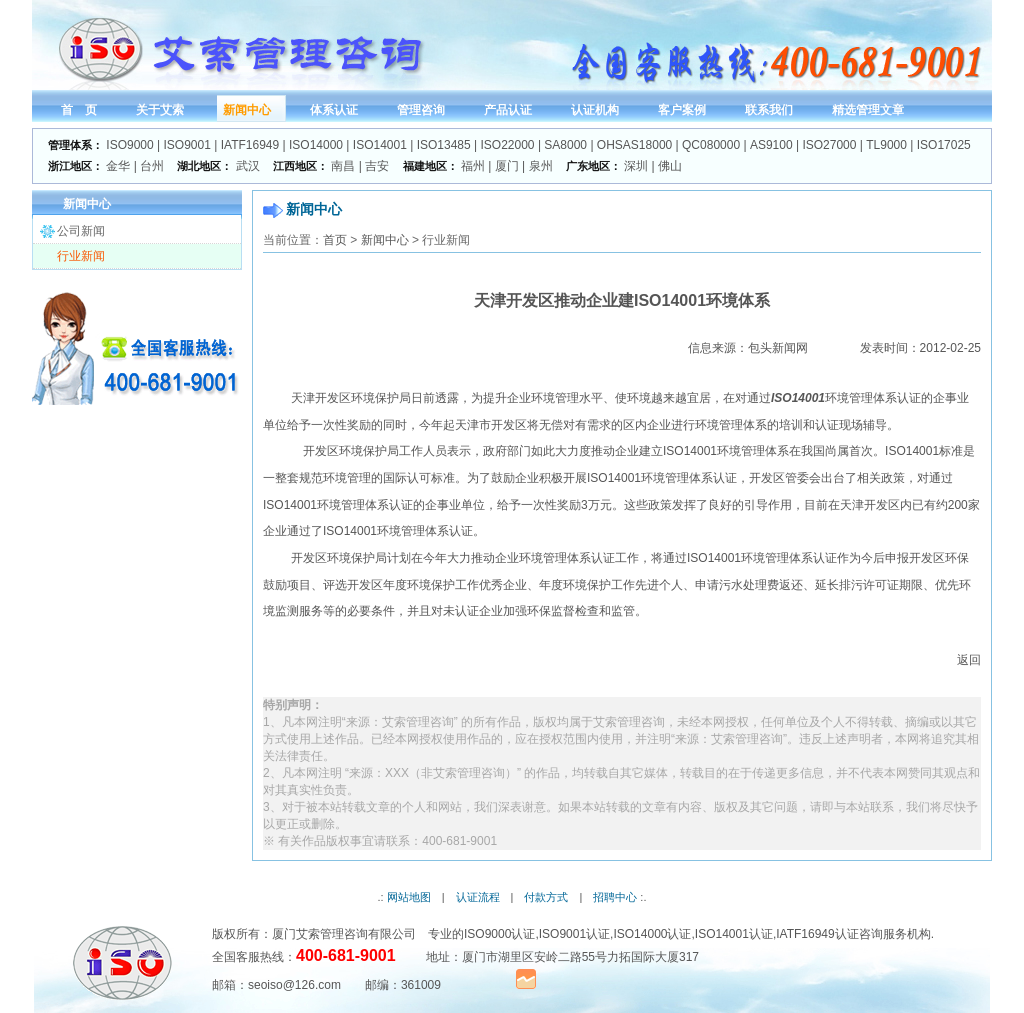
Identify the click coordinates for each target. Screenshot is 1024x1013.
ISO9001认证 (574, 934)
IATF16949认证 (817, 934)
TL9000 (886, 145)
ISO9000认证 (499, 934)
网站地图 (409, 897)
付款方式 (546, 897)
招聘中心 (615, 897)
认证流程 (478, 897)
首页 (335, 240)
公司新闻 (81, 231)
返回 (969, 660)
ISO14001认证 (734, 934)
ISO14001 (380, 145)
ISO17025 (944, 145)
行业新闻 (81, 256)
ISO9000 (129, 145)
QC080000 (711, 145)
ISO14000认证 (652, 934)
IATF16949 (250, 145)
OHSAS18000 (634, 145)
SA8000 (565, 145)
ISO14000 (316, 145)
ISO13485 (444, 145)
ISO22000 (508, 145)
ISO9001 (187, 145)
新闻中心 (385, 240)
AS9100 (771, 145)
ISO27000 (829, 145)
